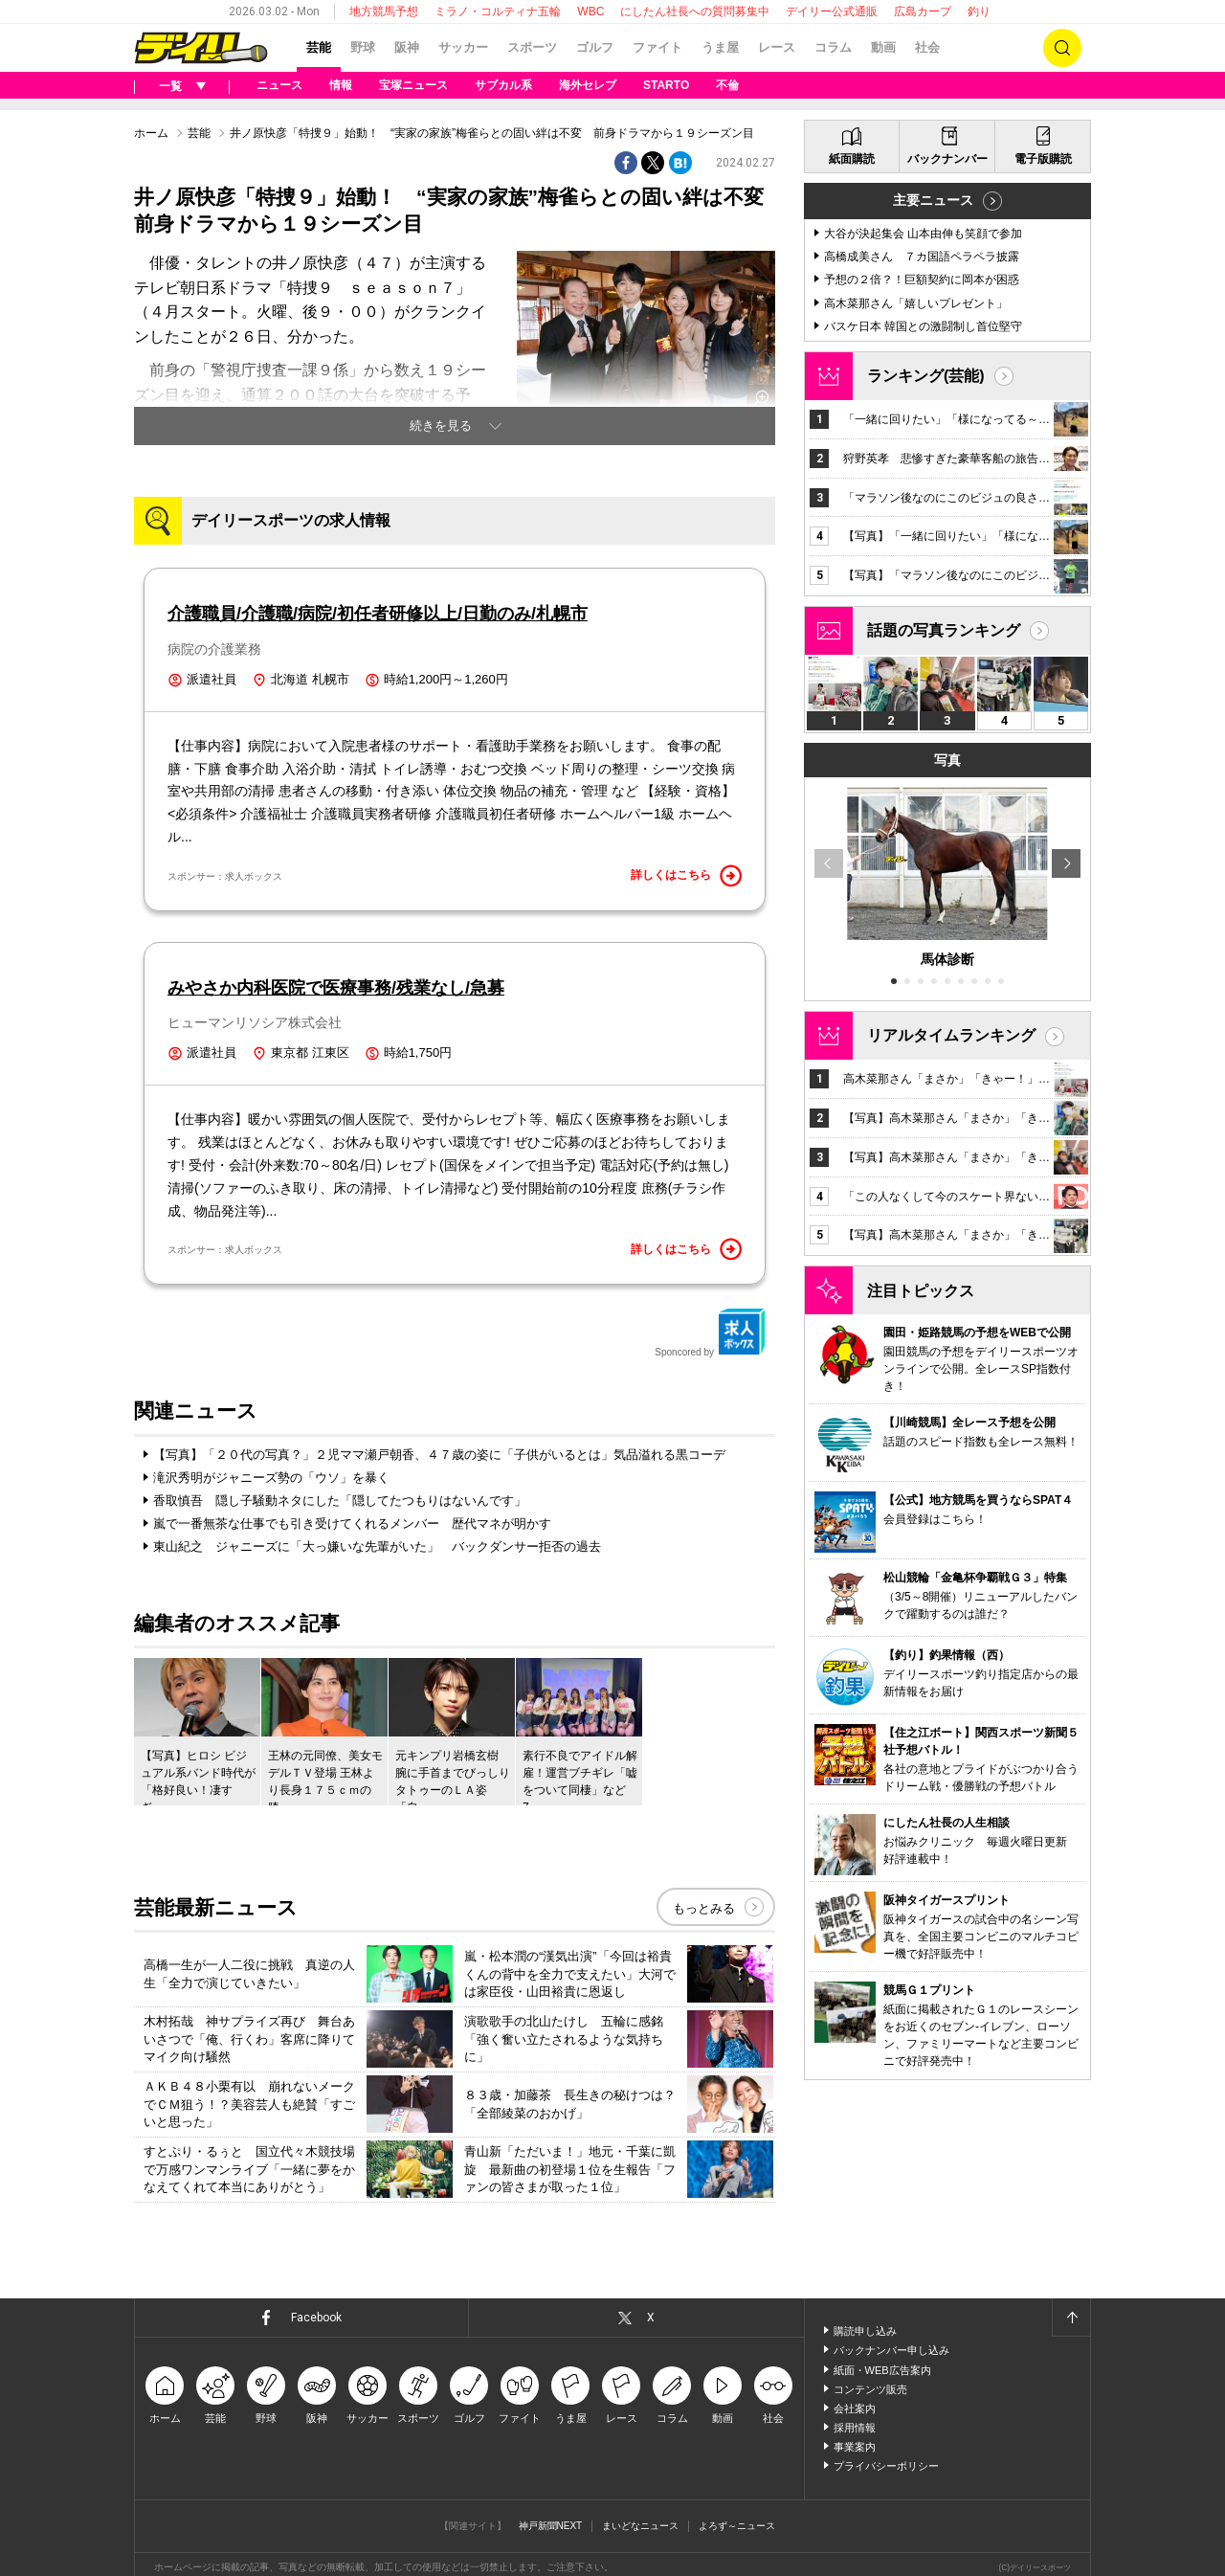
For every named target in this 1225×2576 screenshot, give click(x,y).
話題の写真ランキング (943, 630)
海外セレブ (587, 85)
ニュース (279, 85)
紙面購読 (852, 159)
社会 (927, 47)
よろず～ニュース (737, 2525)
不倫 (727, 85)
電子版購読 (1043, 159)
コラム (833, 47)
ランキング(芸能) (926, 376)
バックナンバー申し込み (891, 2350)
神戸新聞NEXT (551, 2525)
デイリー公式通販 (832, 11)
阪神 (406, 47)
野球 (362, 47)
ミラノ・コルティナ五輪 (497, 11)
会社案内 (855, 2408)
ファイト (657, 47)
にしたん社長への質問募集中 (694, 11)
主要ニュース (933, 200)
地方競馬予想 (383, 11)
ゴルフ (594, 47)
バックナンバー (947, 159)
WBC (590, 11)
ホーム (151, 133)
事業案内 (855, 2447)
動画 (883, 47)
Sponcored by (710, 1332)
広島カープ (922, 11)
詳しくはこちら (686, 875)
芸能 (318, 47)
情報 (340, 85)
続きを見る (441, 425)
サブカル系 (503, 85)
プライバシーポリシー (886, 2466)
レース (776, 47)
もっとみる (704, 1908)
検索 (1062, 48)
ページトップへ (1071, 2317)
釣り (979, 11)
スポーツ (532, 47)
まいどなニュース (640, 2525)
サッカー (463, 47)
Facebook (316, 2317)
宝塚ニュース (413, 85)
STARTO (666, 85)
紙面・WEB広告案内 (882, 2370)
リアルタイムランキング (951, 1035)
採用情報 (855, 2427)
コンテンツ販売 (870, 2389)
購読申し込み (865, 2331)
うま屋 (720, 47)
